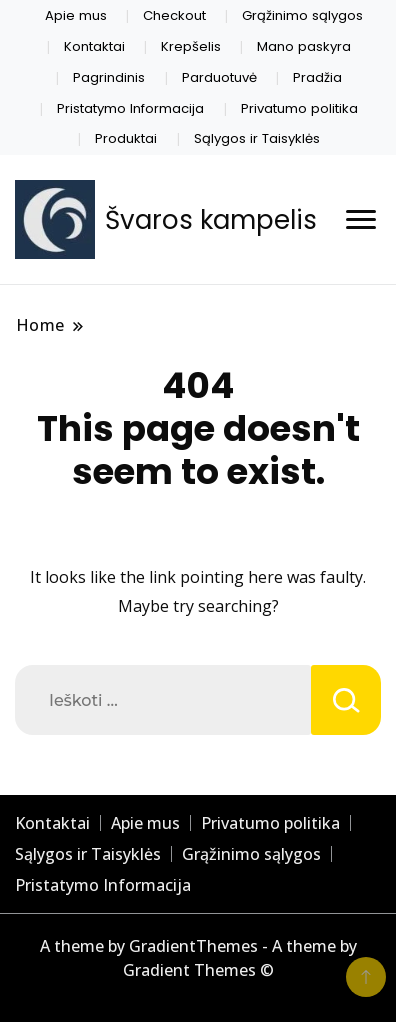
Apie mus (76, 15)
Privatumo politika (299, 108)
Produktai (126, 138)
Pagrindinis (109, 77)
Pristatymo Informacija (130, 108)
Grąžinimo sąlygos (302, 15)
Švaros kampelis (211, 220)
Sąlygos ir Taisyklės (257, 138)
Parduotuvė (219, 77)
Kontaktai (94, 46)
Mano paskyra (304, 46)
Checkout (174, 15)
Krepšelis (191, 46)
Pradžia (317, 77)
